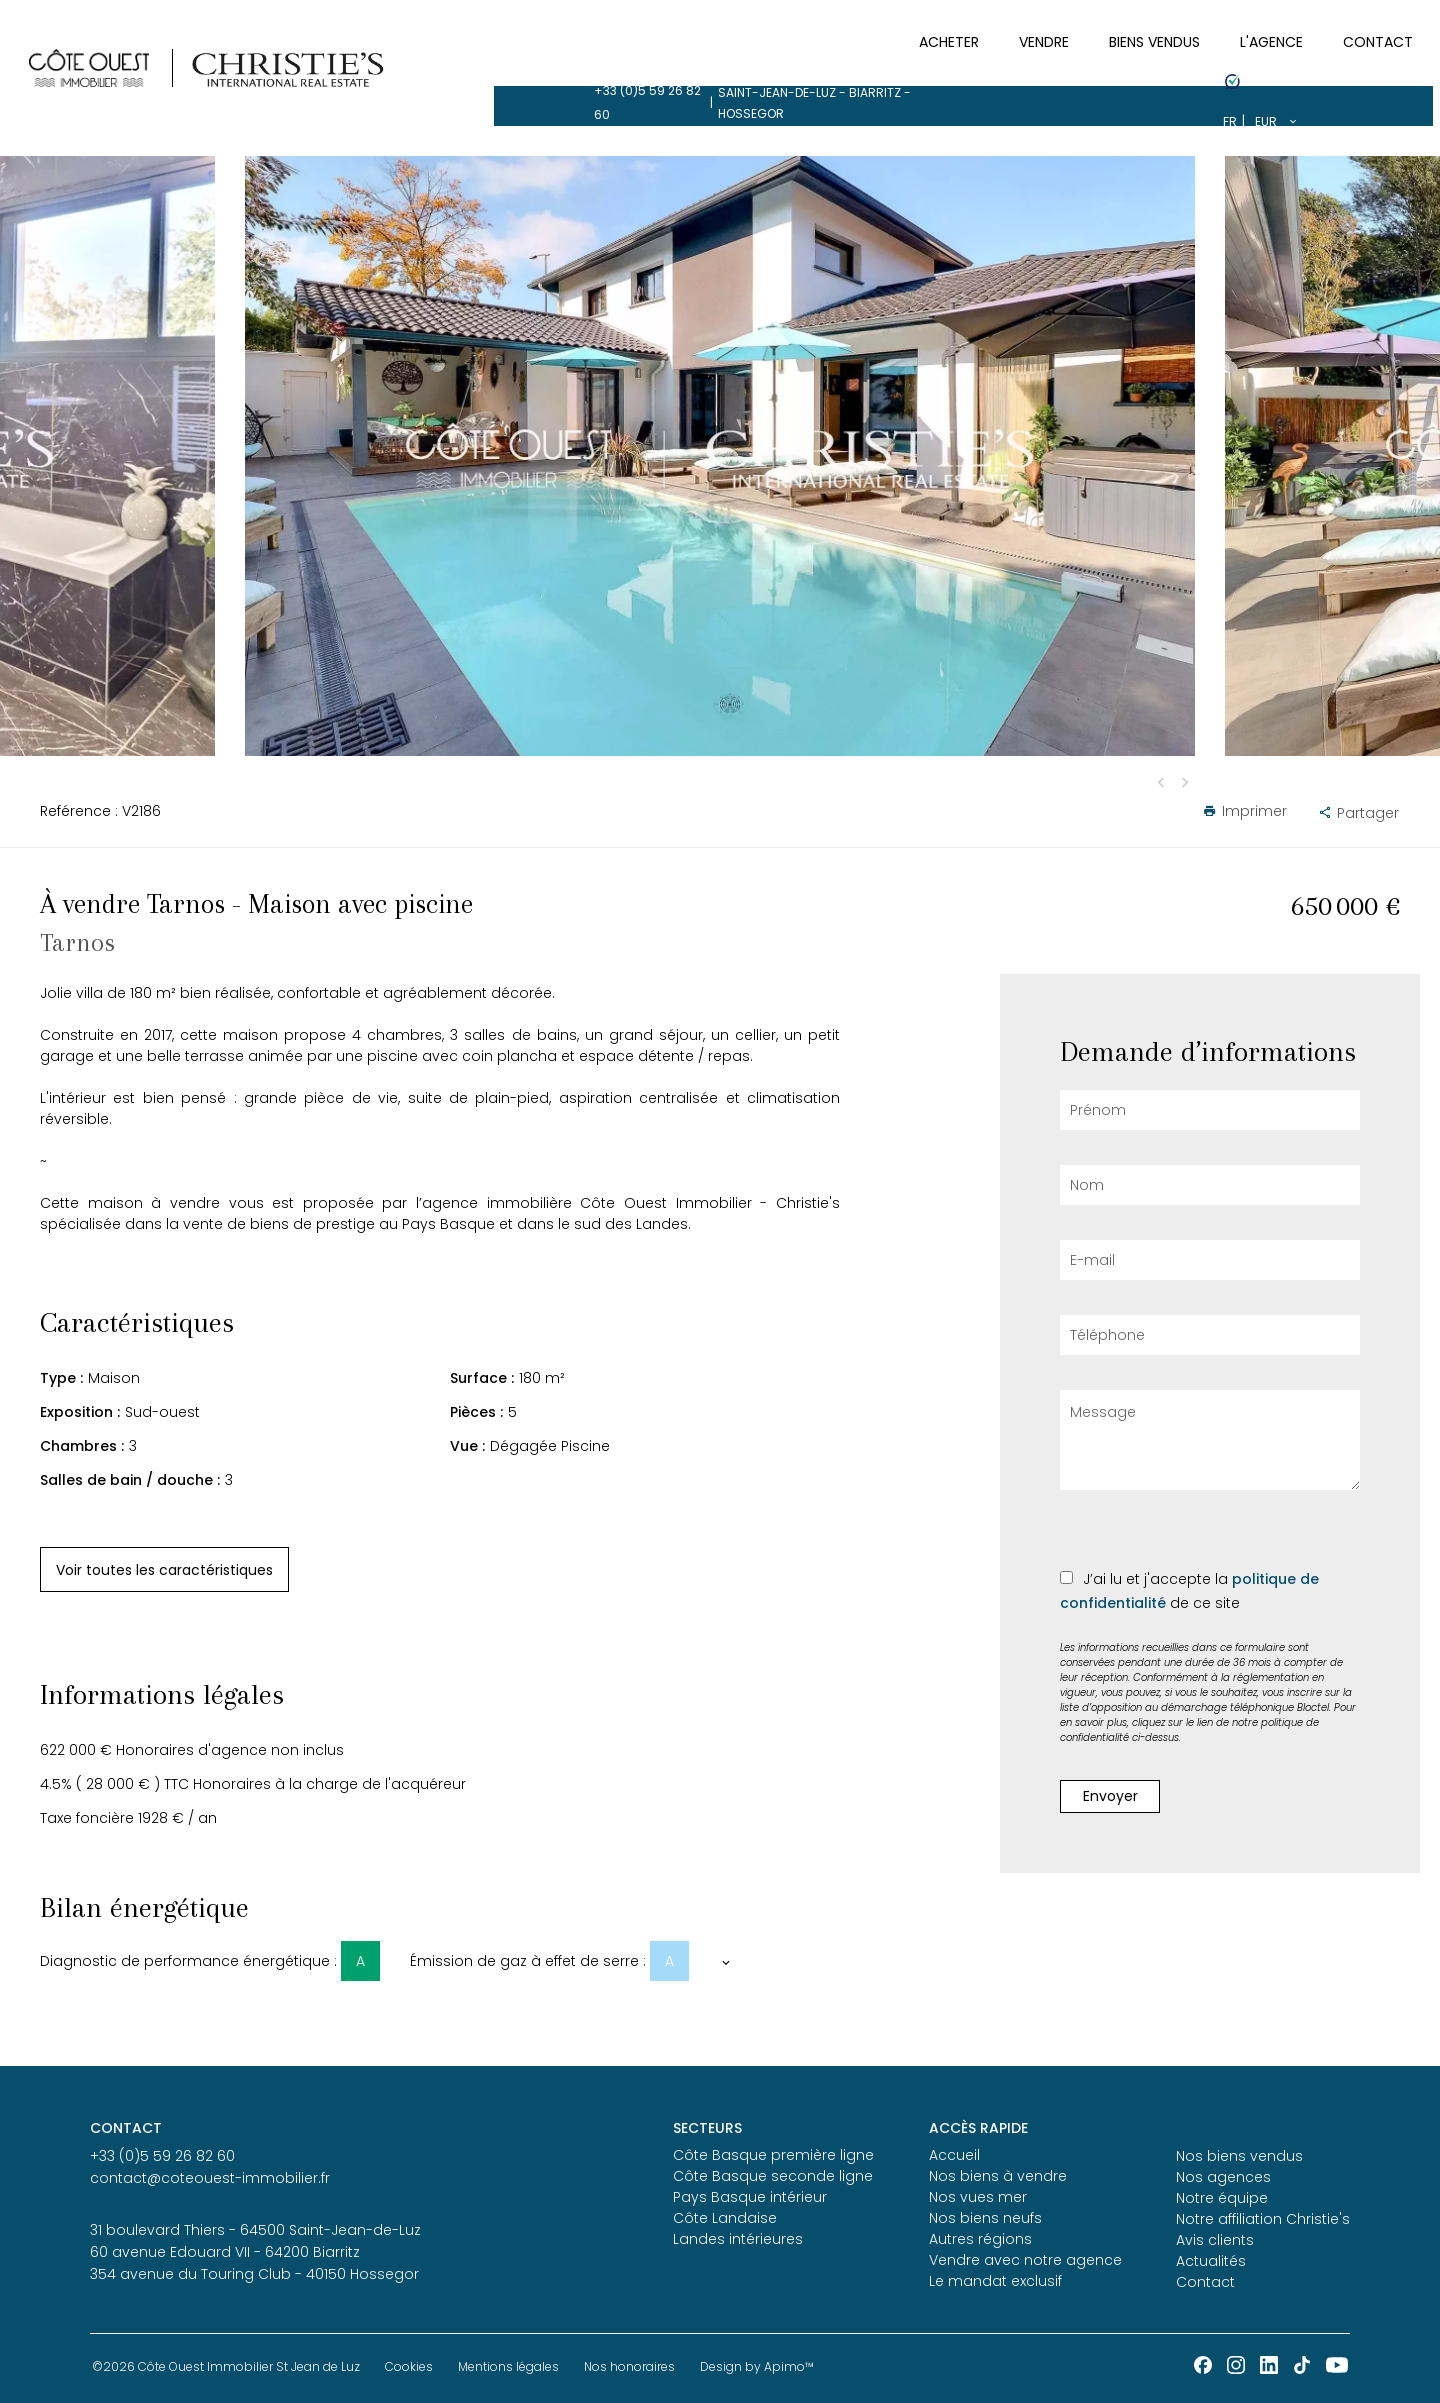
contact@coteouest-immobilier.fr (210, 2178)
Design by (757, 2366)
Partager (1358, 813)
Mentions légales (508, 2366)
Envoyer (1110, 1796)
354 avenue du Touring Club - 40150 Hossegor (254, 2274)
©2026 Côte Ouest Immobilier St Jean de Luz (226, 2366)
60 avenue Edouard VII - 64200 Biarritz (225, 2252)
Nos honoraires (629, 2366)
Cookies (409, 2366)
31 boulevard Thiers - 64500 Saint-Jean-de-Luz (255, 2230)
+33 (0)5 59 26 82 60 (163, 20)
